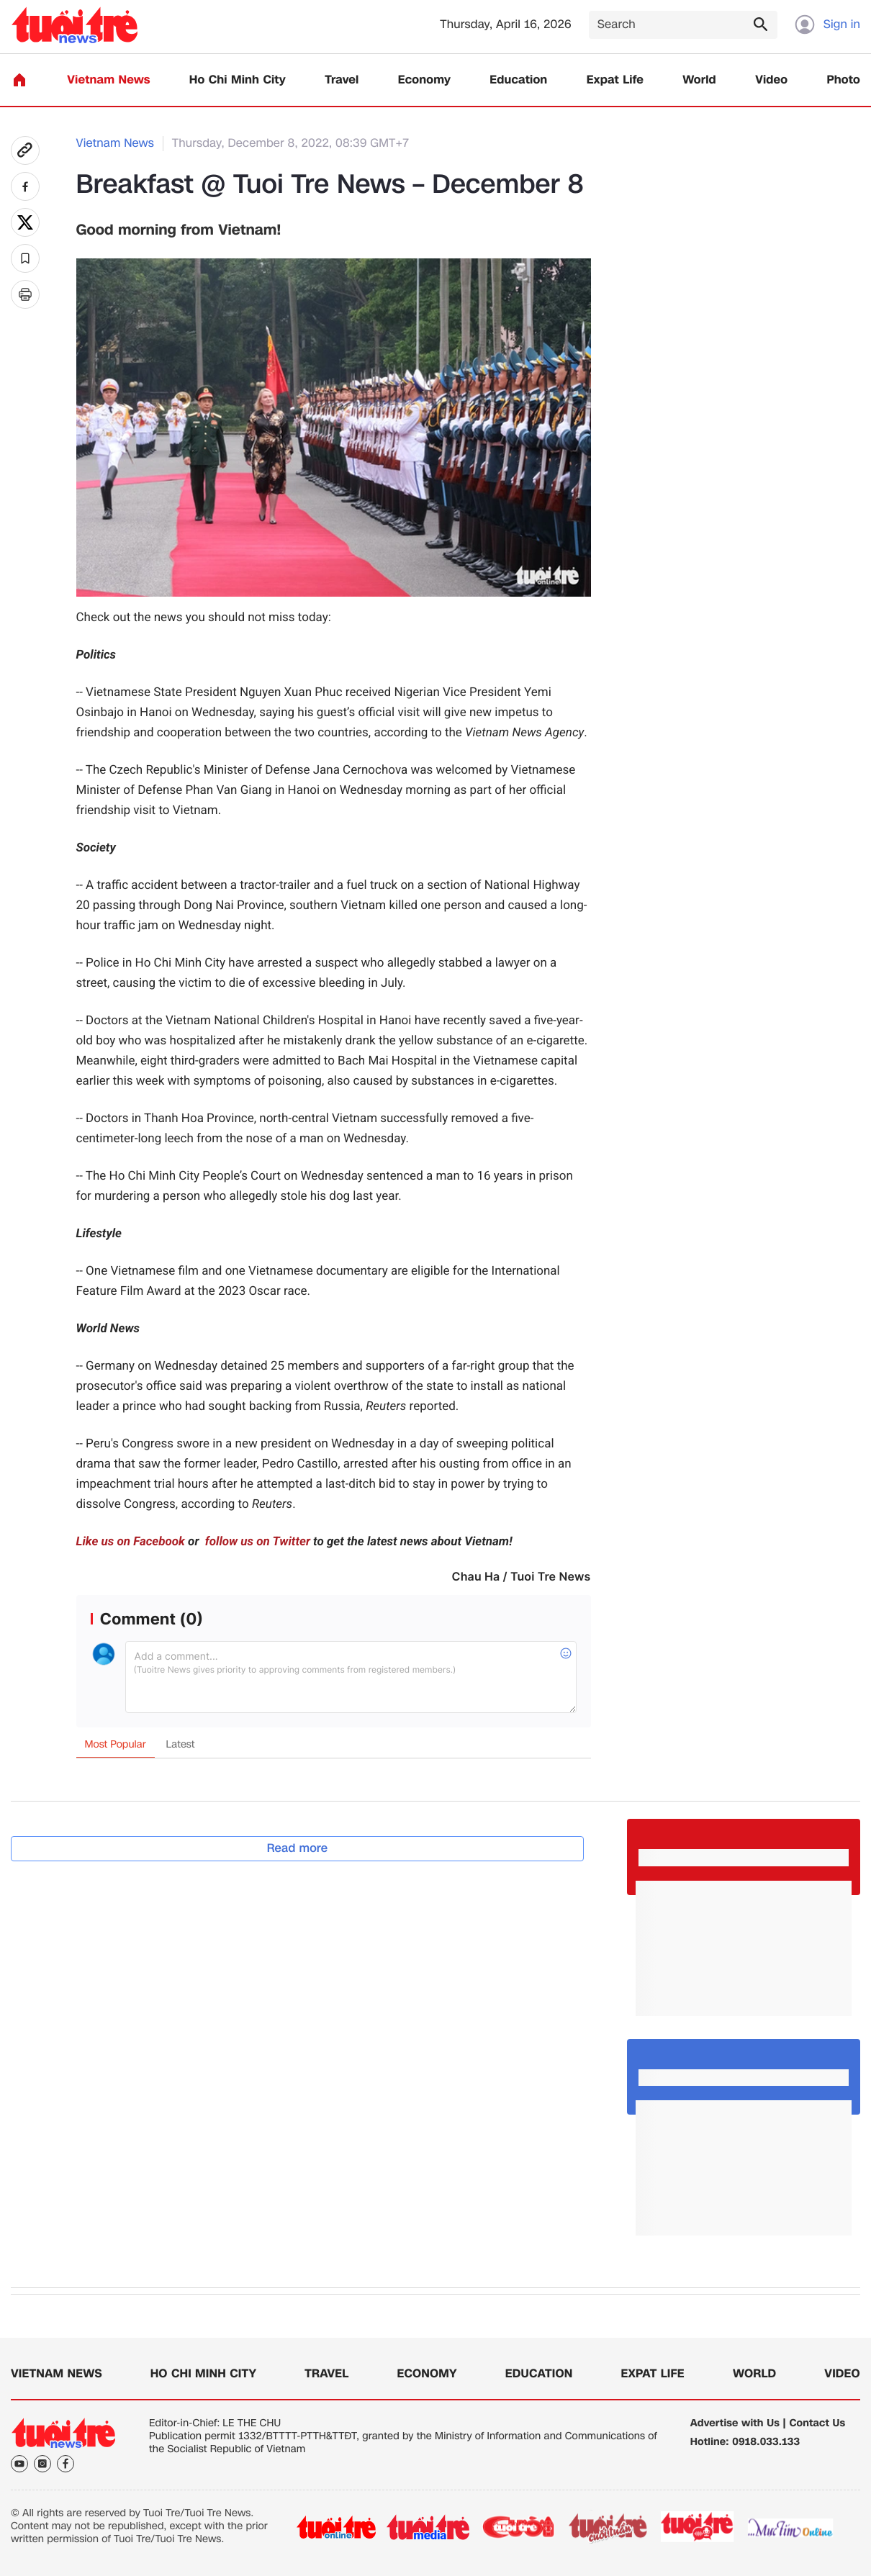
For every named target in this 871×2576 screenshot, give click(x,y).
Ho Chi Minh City (237, 80)
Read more (297, 1848)
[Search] (683, 25)
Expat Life (615, 80)
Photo (843, 80)
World (699, 80)
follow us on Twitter (256, 1542)
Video (771, 80)
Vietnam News (108, 80)
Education (518, 80)
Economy (424, 80)
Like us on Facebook (130, 1542)
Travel (341, 80)
